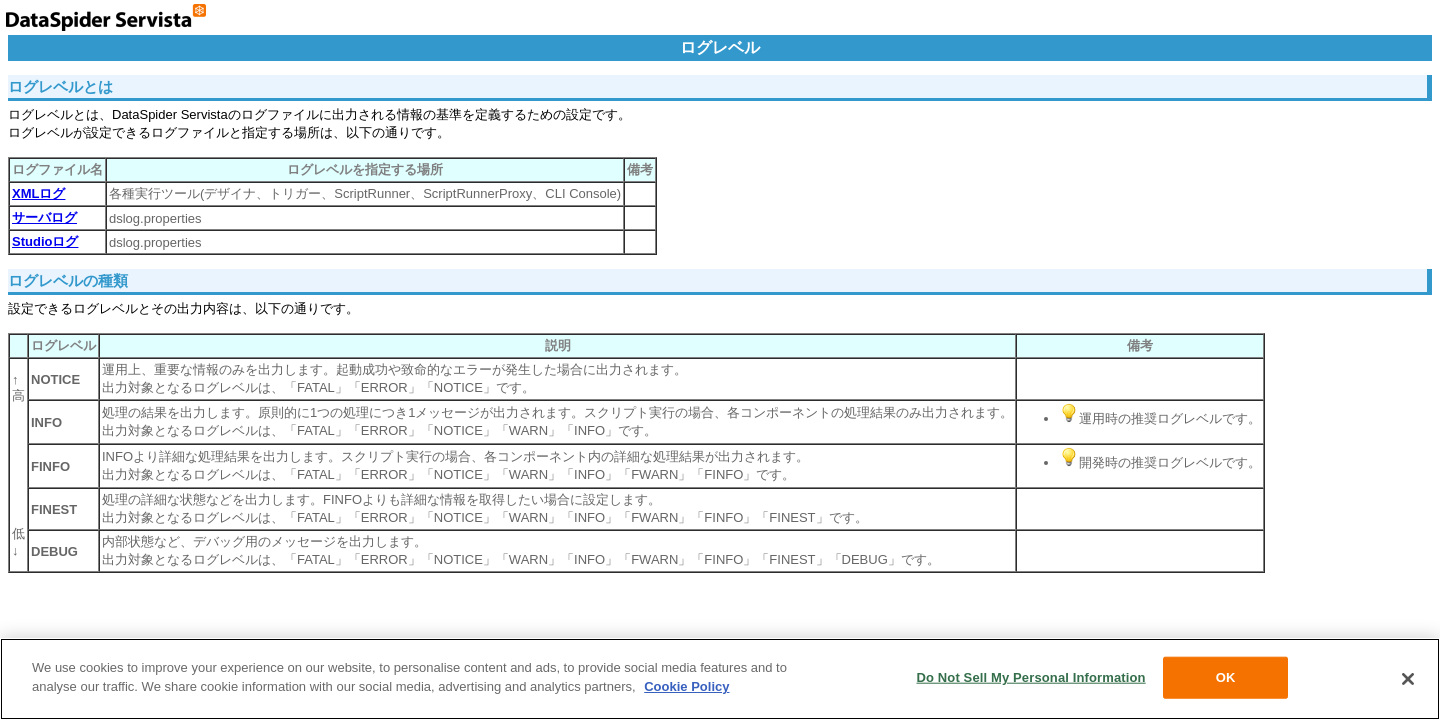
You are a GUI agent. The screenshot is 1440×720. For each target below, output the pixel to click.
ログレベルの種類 (68, 280)
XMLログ (38, 193)
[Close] (1408, 679)
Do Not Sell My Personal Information (1030, 677)
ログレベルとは (60, 86)
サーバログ (44, 217)
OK (1226, 677)
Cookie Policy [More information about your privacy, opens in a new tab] (686, 686)
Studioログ (45, 241)
